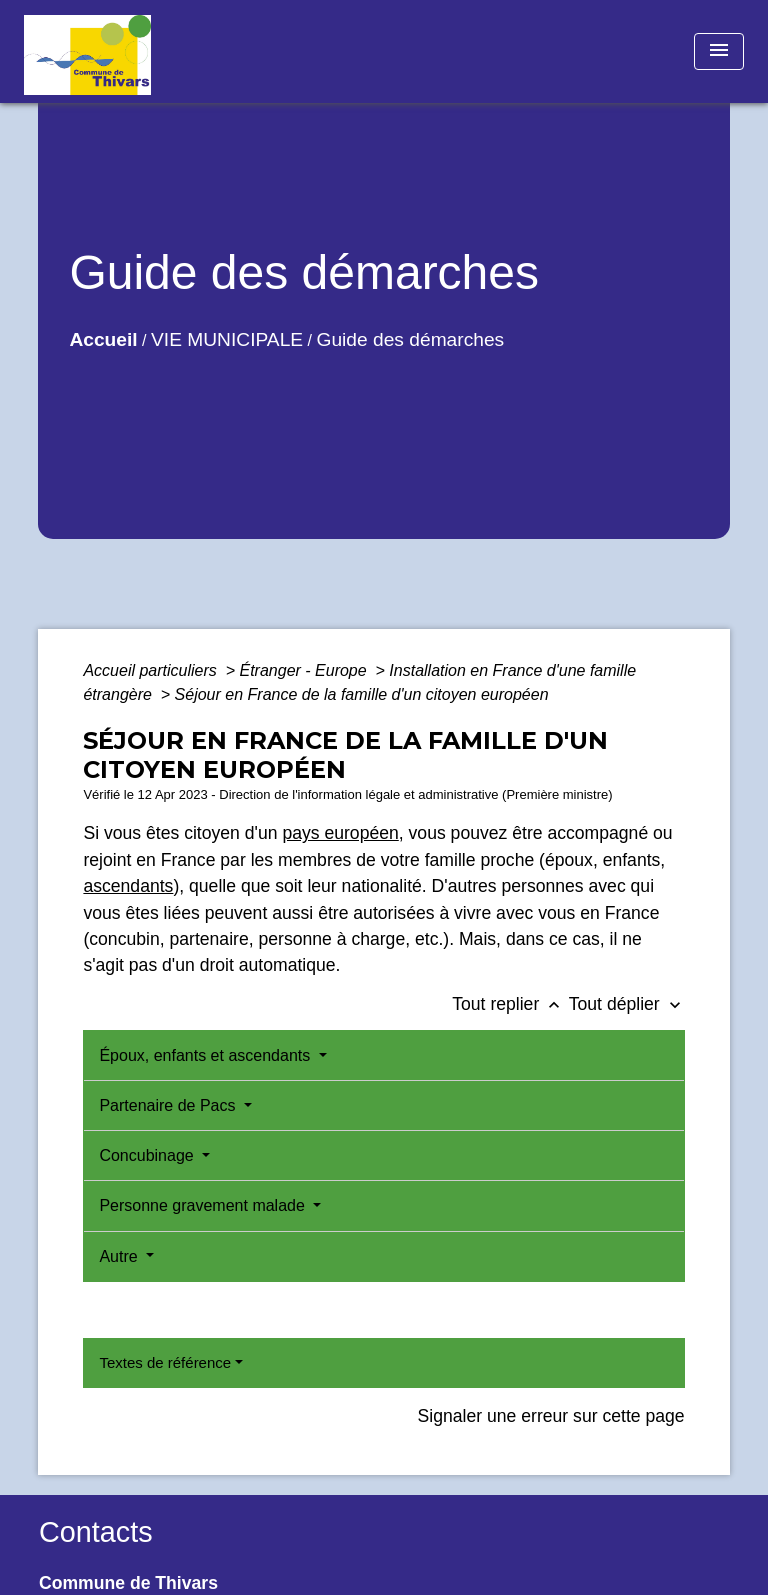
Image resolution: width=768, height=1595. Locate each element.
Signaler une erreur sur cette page (551, 1416)
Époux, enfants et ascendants (206, 1055)
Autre (120, 1256)
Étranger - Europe (305, 670)
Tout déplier (627, 1004)
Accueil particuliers (152, 670)
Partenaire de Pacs (169, 1105)
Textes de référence (165, 1362)
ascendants (128, 886)
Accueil (103, 339)
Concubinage (148, 1155)
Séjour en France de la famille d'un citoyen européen (362, 694)
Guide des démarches (410, 339)
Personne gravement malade (204, 1205)
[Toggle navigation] (719, 51)
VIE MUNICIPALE (227, 339)
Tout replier (510, 1004)
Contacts (96, 1532)
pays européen (340, 833)
